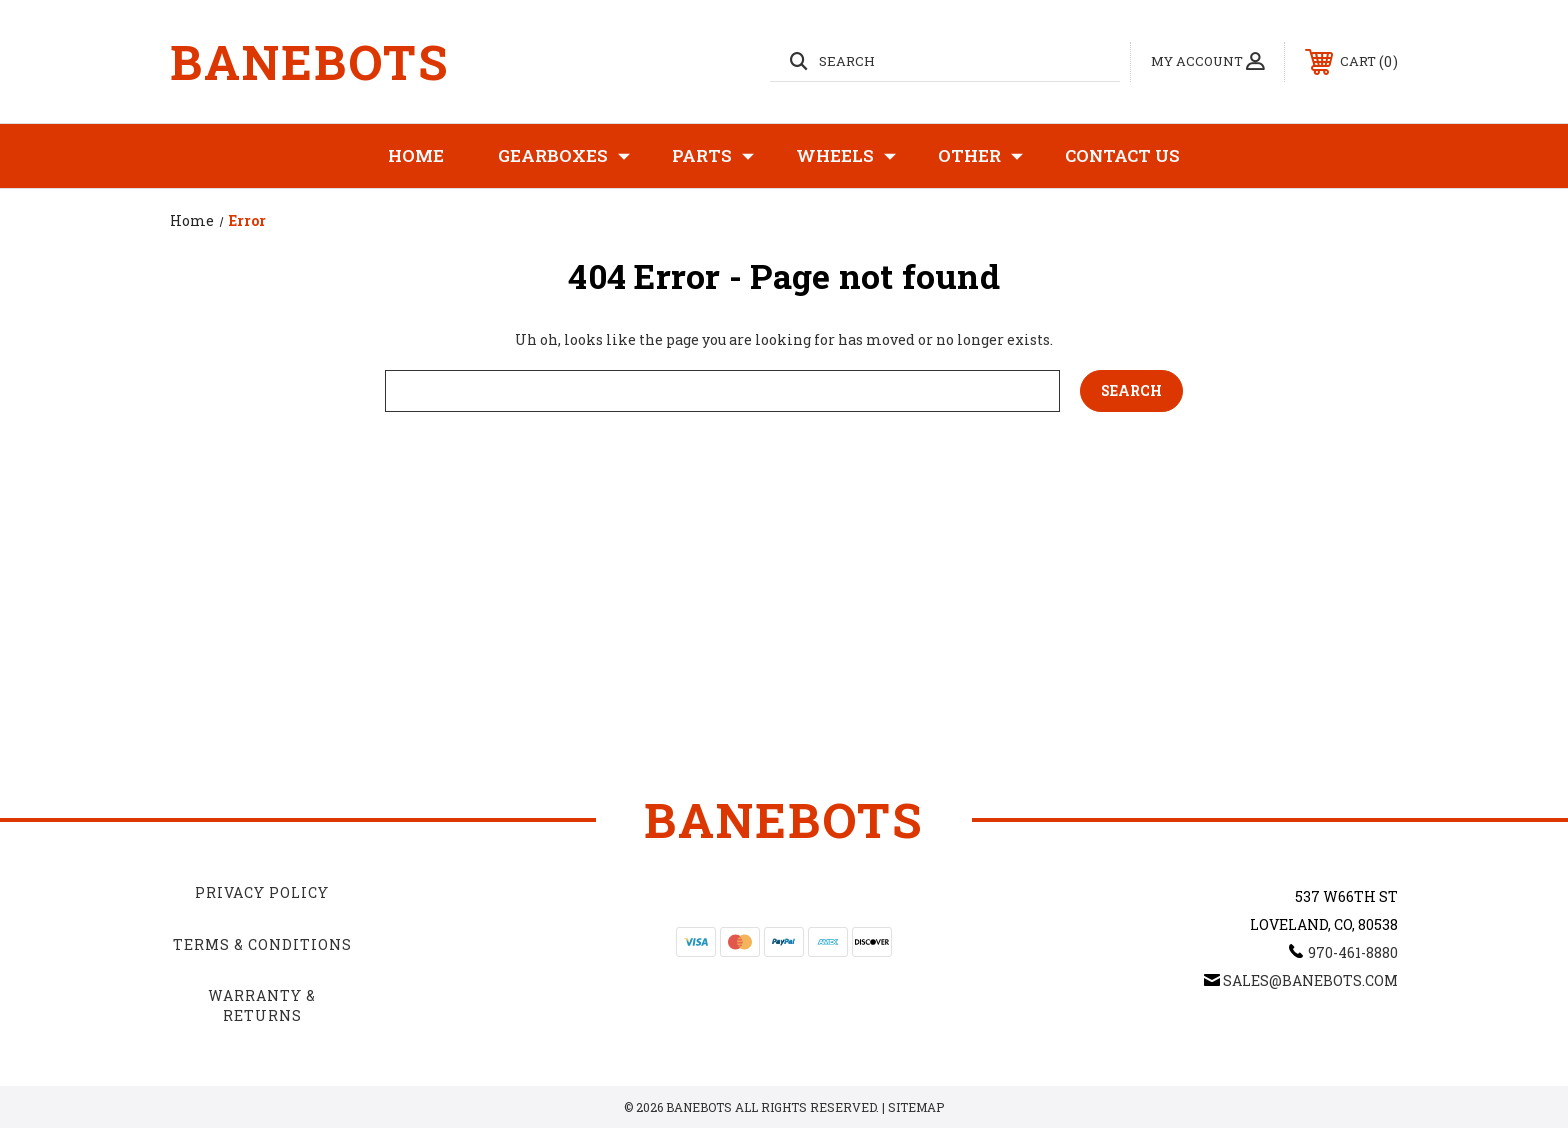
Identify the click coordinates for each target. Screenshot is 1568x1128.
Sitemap (916, 1107)
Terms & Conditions (262, 944)
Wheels (846, 156)
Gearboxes (564, 156)
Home (416, 155)
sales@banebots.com (1310, 980)
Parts (713, 156)
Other (980, 156)
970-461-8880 (1353, 952)
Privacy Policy (262, 892)
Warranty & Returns (262, 1005)
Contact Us (1122, 155)
